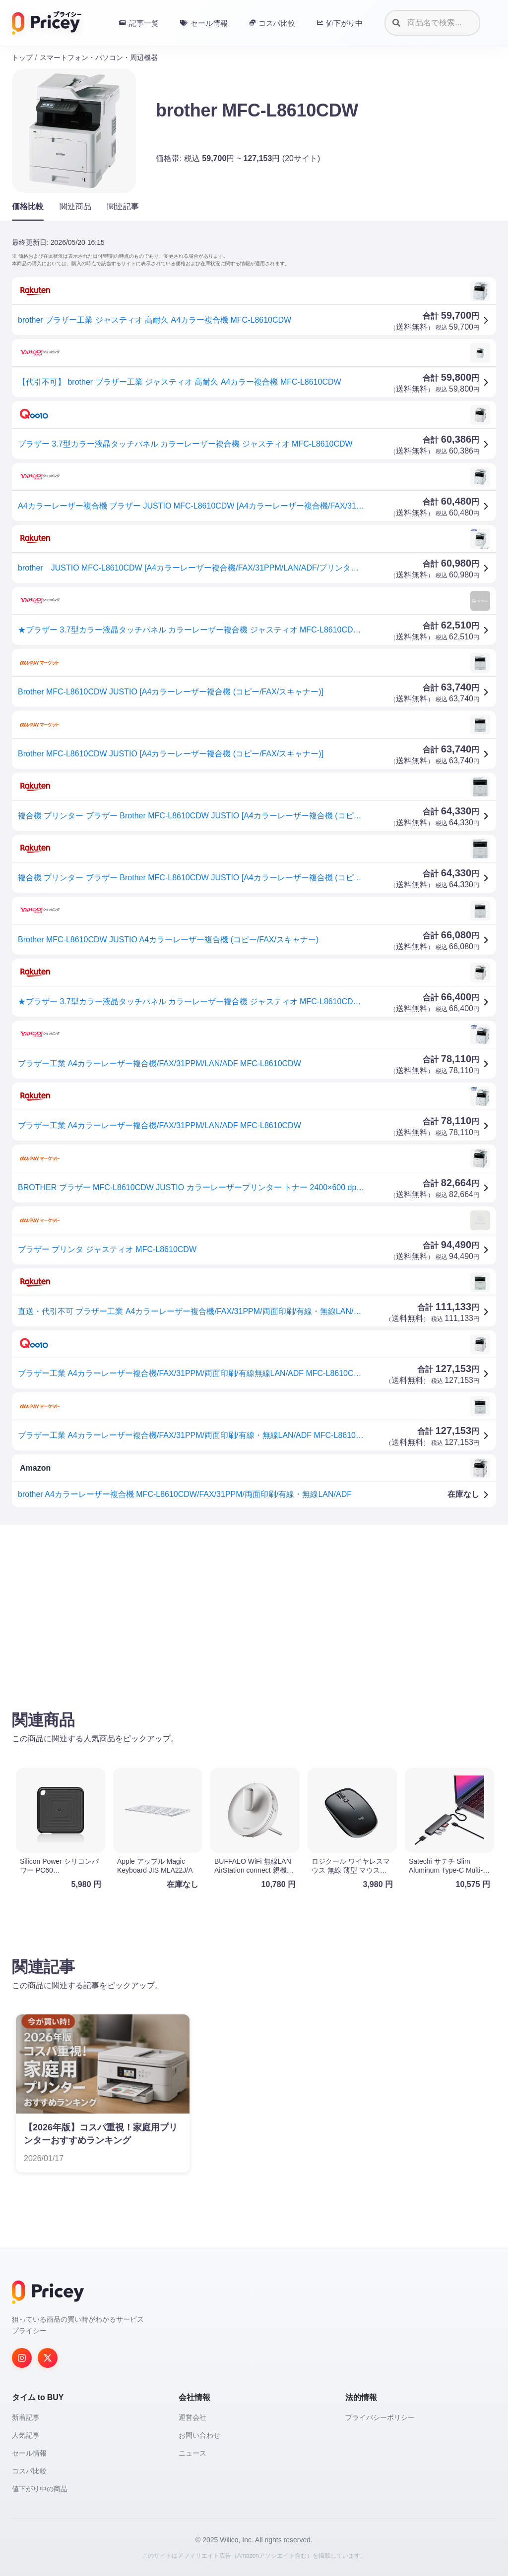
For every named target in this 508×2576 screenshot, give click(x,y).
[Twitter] (48, 2358)
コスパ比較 (29, 2471)
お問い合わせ (199, 2435)
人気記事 (26, 2435)
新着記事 (26, 2417)
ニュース (192, 2453)
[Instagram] (22, 2358)
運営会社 (192, 2417)
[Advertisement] (254, 1610)
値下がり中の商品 (39, 2489)
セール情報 (29, 2453)
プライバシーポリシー (380, 2417)
